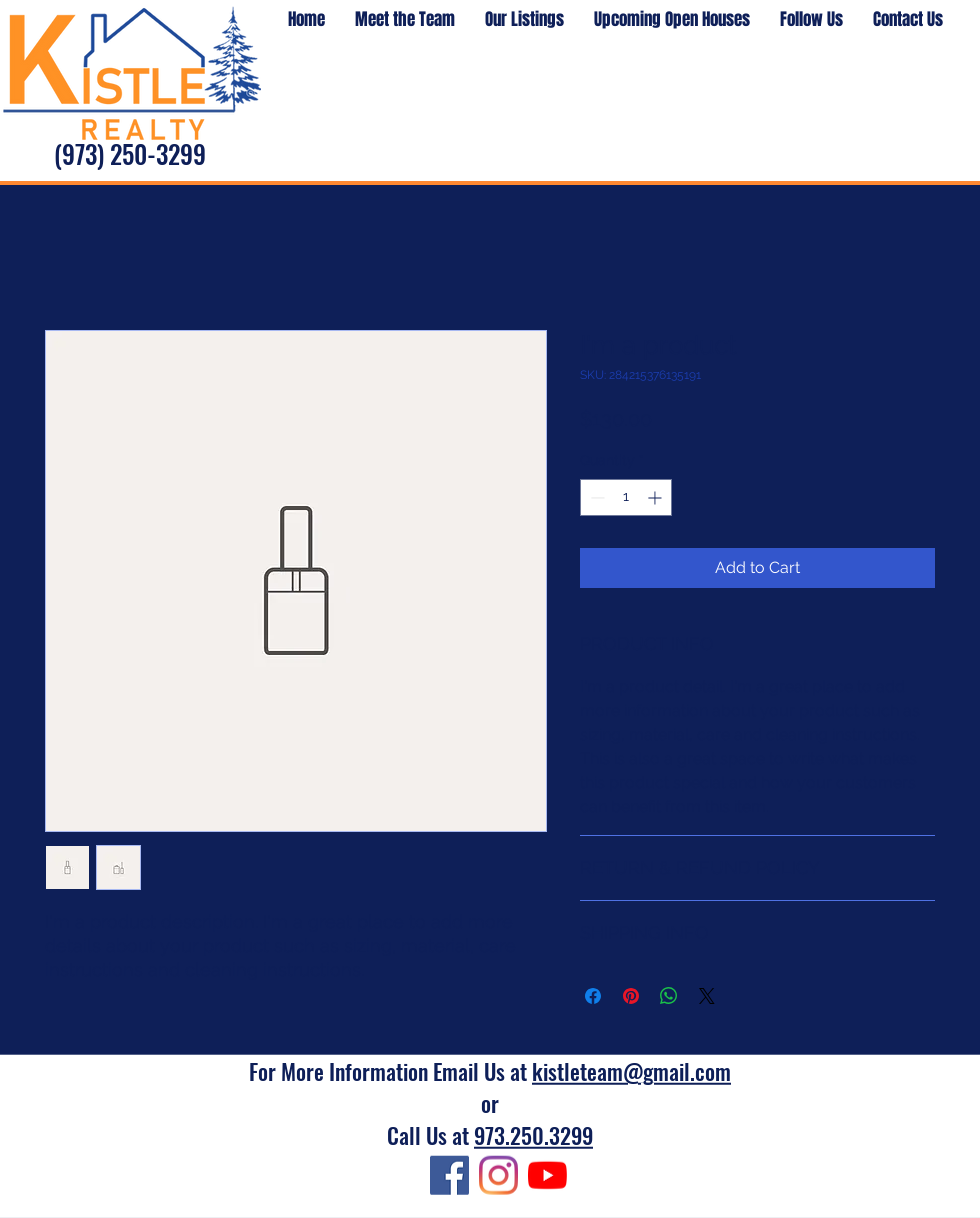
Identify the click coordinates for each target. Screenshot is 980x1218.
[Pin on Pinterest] (631, 996)
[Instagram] (498, 1175)
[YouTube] (547, 1175)
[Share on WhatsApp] (669, 996)
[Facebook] (449, 1175)
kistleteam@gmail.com (631, 1071)
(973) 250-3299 (130, 153)
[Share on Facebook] (593, 996)
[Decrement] (595, 497)
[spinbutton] (626, 497)
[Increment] (656, 497)
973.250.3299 (533, 1135)
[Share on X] (707, 996)
